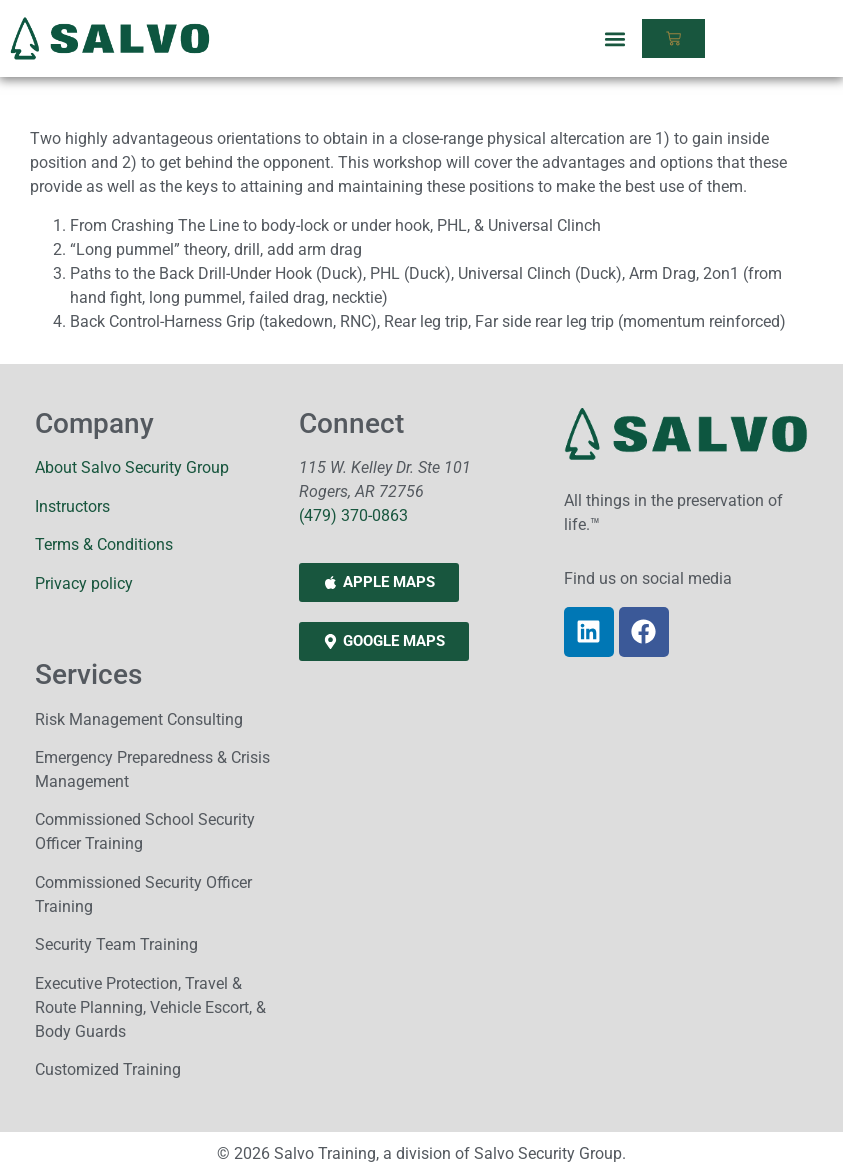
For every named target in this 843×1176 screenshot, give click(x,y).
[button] (615, 38)
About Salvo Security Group (132, 467)
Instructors (72, 506)
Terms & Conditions (104, 544)
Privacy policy (84, 583)
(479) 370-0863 (353, 515)
